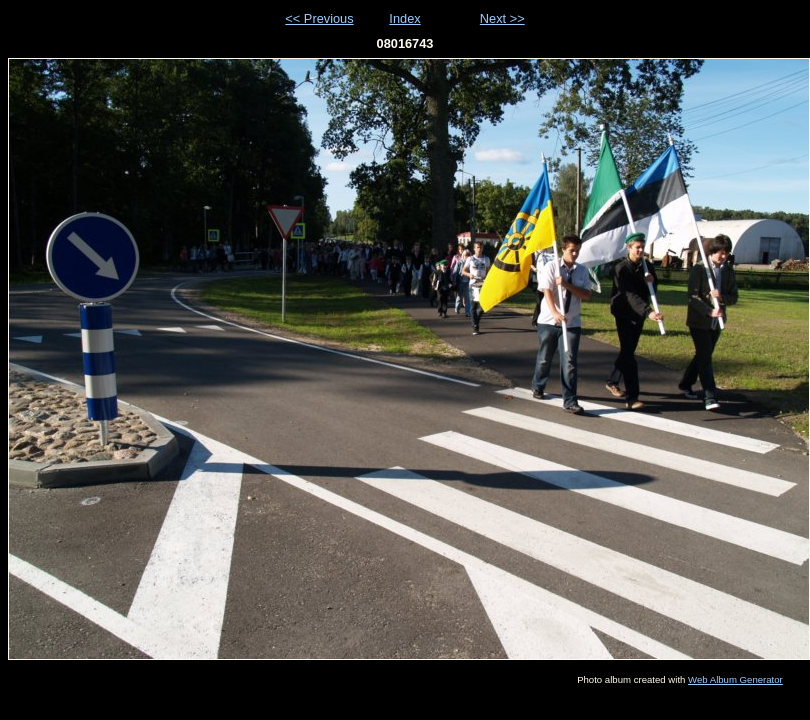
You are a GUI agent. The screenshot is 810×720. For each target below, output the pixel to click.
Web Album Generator (735, 679)
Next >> (502, 18)
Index (404, 18)
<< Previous (319, 18)
